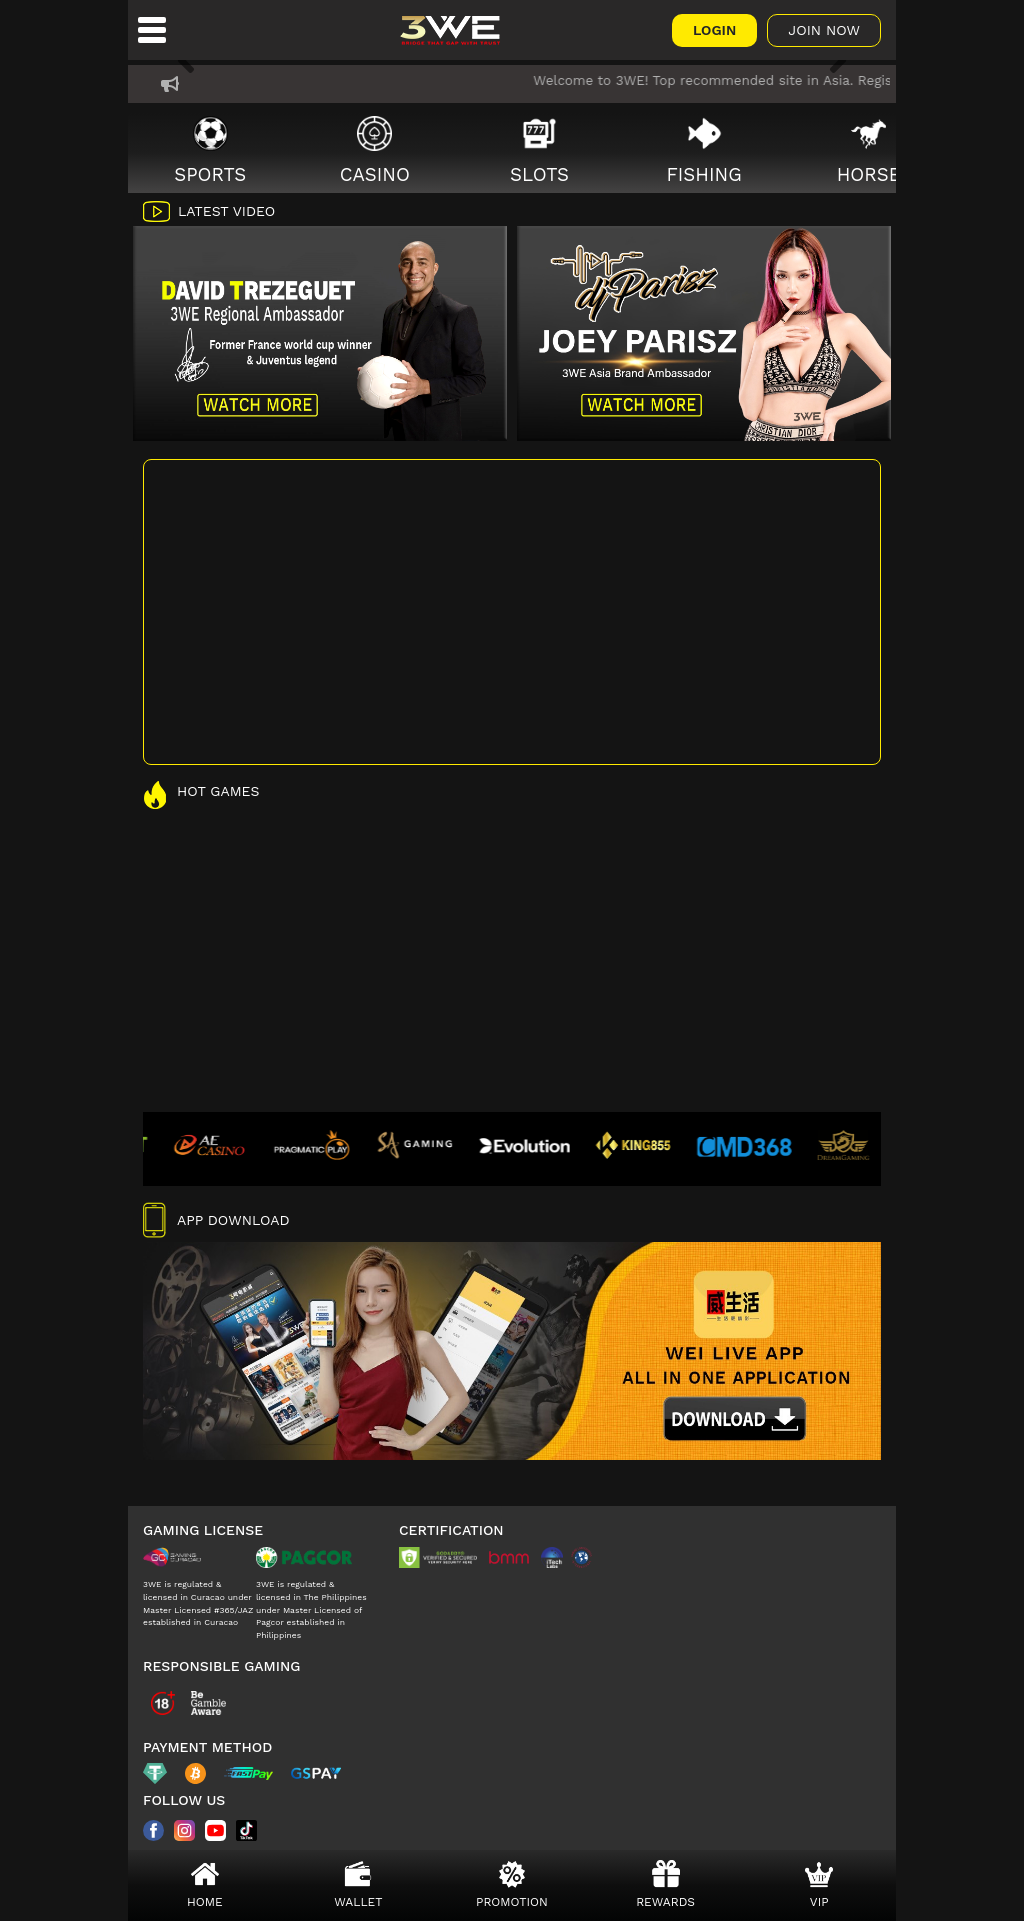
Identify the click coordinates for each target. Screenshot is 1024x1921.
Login (714, 30)
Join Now (824, 30)
